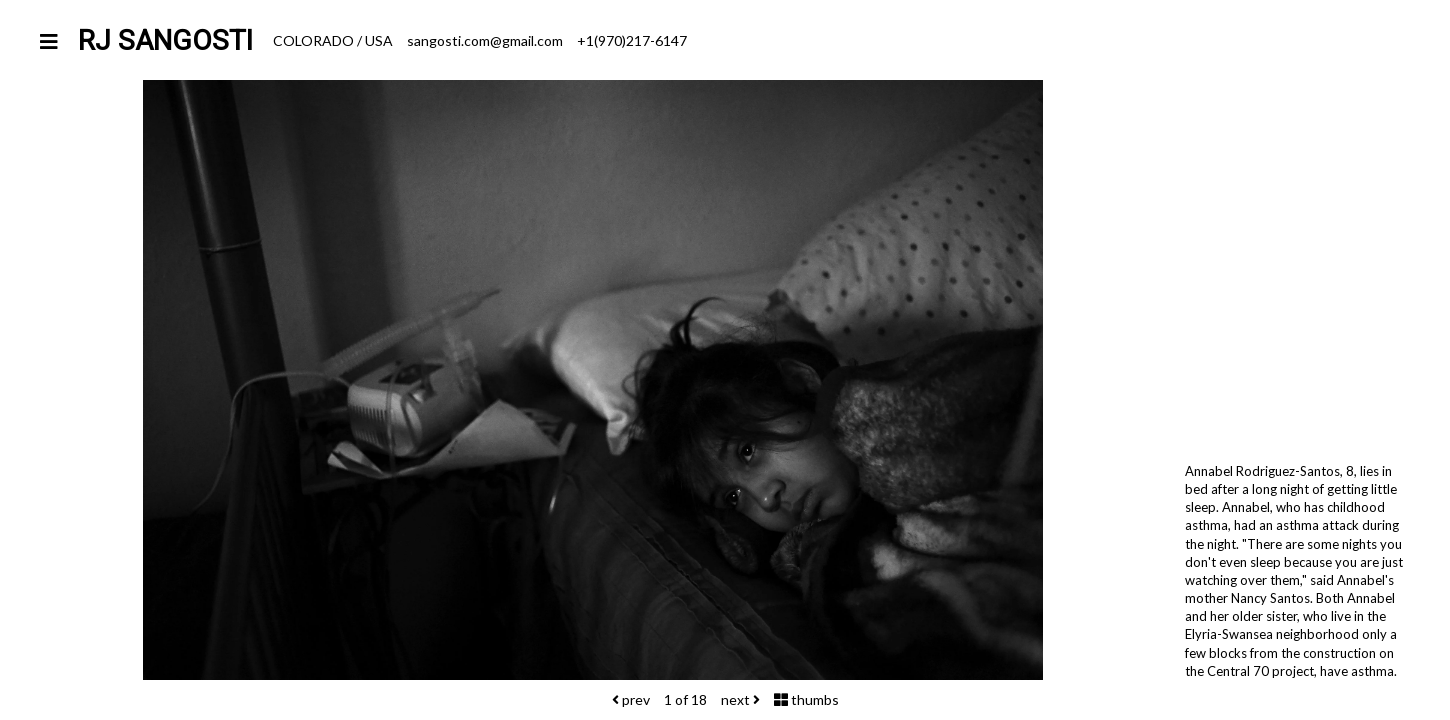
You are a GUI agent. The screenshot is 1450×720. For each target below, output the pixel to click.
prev (631, 699)
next (740, 699)
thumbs (806, 699)
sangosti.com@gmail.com (485, 40)
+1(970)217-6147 (632, 40)
